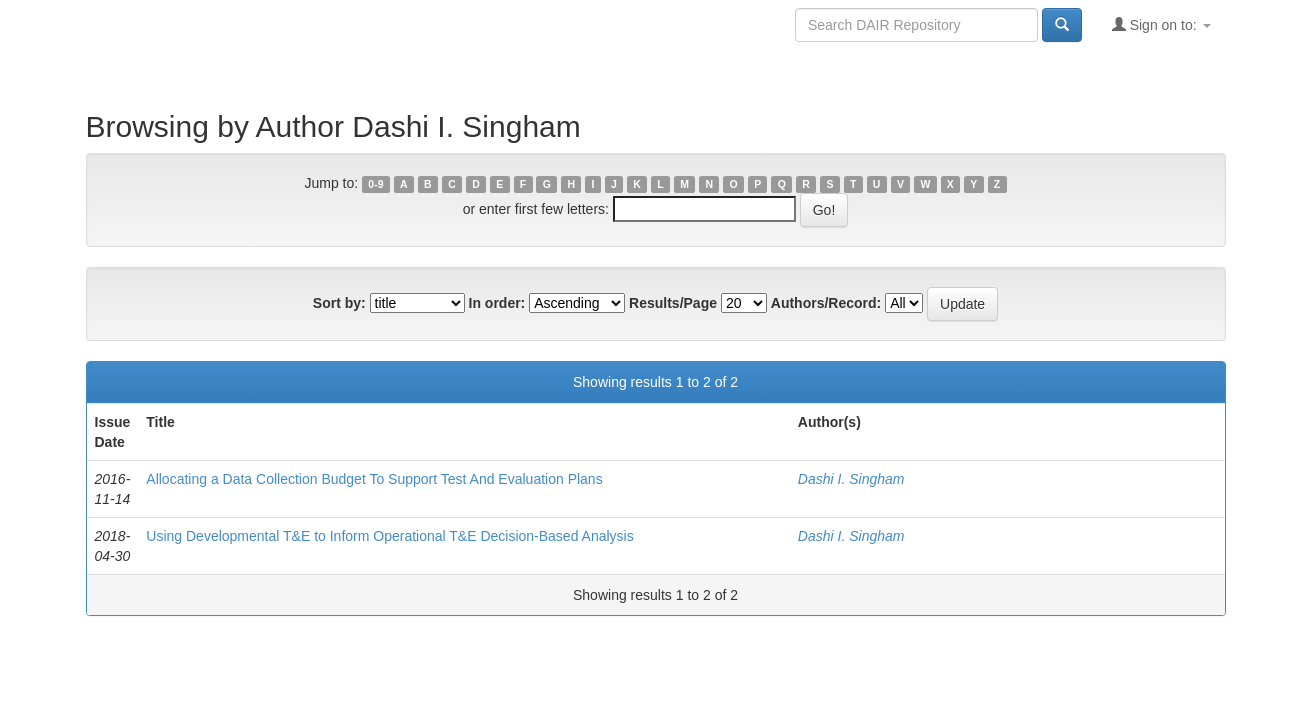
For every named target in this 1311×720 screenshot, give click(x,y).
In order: (497, 303)
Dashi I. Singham (851, 479)
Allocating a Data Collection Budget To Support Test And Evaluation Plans (374, 479)
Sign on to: (1161, 24)
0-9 (375, 184)
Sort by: (339, 303)
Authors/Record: (826, 303)
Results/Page (673, 303)
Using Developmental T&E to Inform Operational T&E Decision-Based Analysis (389, 536)
